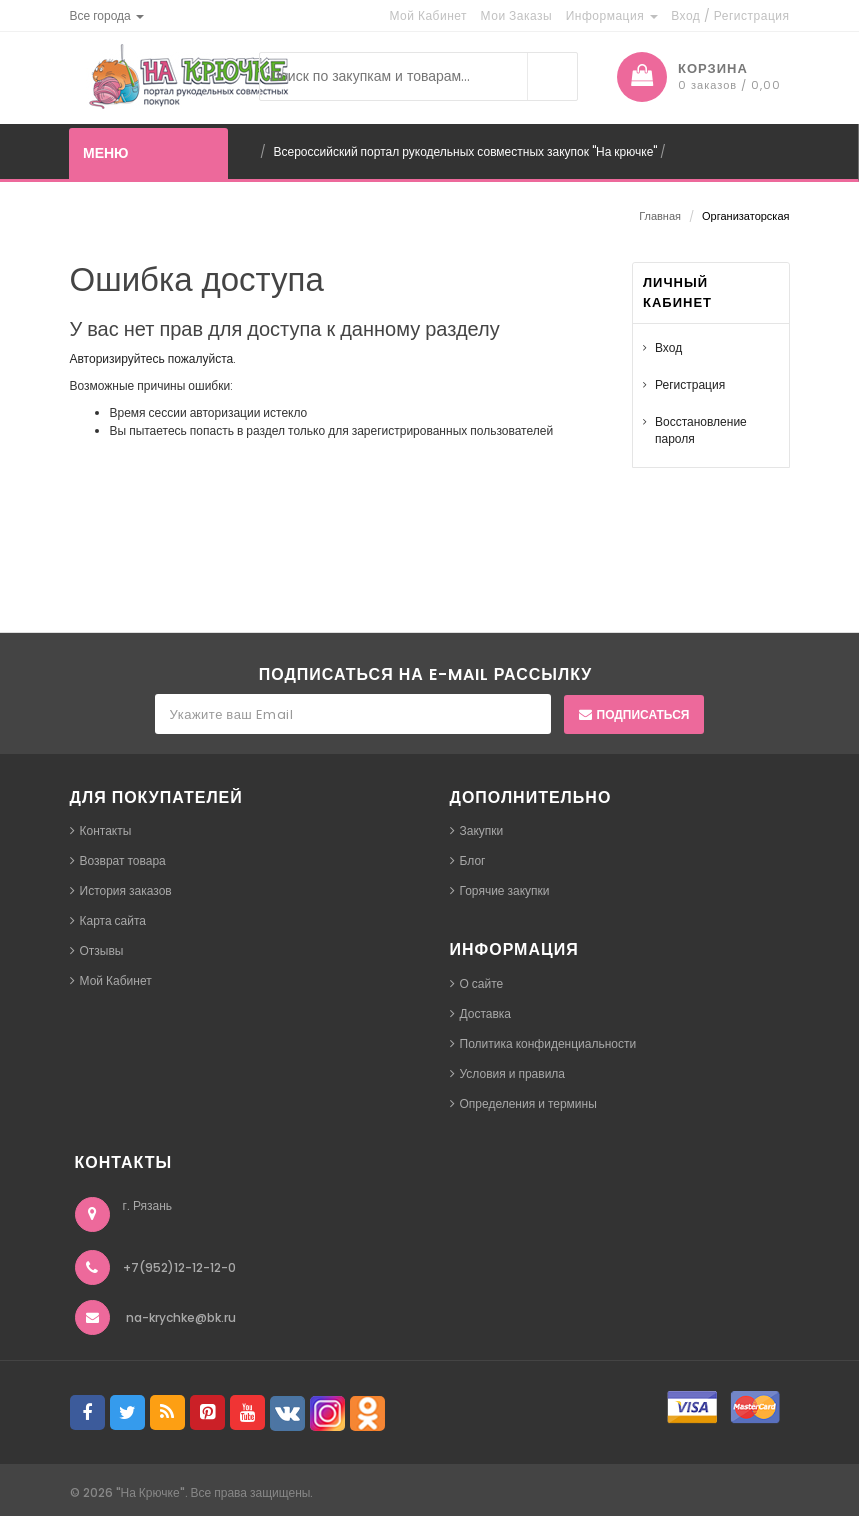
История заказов (126, 890)
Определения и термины (528, 1103)
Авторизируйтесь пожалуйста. (153, 358)
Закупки (482, 830)
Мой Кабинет (116, 980)
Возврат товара (123, 860)
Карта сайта (113, 920)
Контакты (106, 830)
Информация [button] (612, 15)
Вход (668, 347)
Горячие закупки (505, 890)
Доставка (486, 1013)
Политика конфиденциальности (548, 1043)
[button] (107, 15)
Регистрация (690, 384)
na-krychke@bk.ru (181, 1317)
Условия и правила (513, 1073)
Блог (473, 860)
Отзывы (102, 950)
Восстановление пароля (701, 430)
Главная (660, 216)
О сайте (482, 983)
